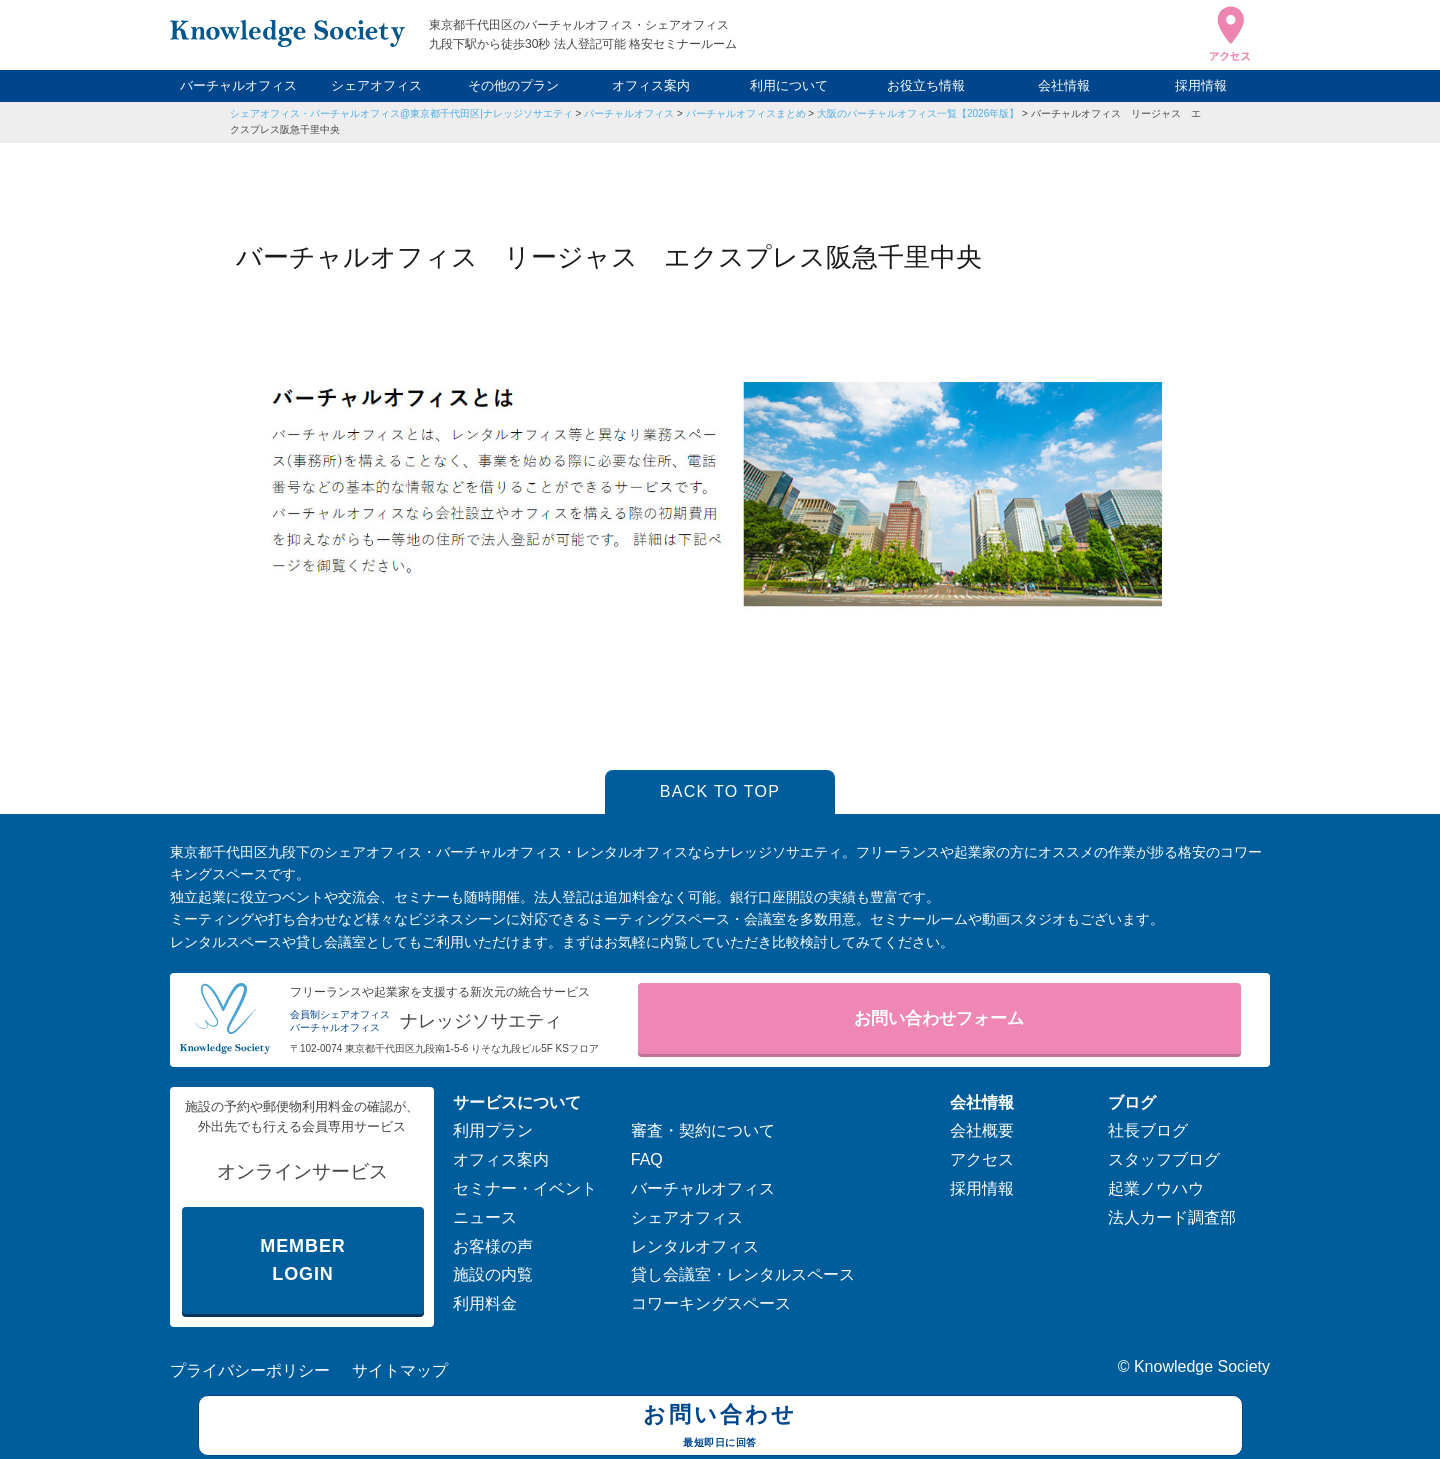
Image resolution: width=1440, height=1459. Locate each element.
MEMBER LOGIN (302, 1260)
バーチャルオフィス (238, 85)
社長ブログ (1148, 1130)
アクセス (982, 1159)
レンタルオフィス (695, 1246)
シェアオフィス (376, 85)
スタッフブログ (1164, 1159)
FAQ (647, 1159)
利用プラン (493, 1130)
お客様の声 (493, 1246)
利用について (789, 85)
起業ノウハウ (1156, 1188)
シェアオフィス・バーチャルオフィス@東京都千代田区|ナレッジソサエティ (401, 113)
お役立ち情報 (926, 85)
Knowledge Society (1202, 1366)
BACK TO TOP (720, 791)
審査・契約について (703, 1130)
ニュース (485, 1217)
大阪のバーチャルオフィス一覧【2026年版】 (918, 113)
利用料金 (485, 1303)
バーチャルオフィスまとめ (746, 113)
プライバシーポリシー (250, 1370)
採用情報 (1201, 85)
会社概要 (982, 1130)
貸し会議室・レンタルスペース (743, 1274)
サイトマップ (400, 1370)
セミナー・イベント (525, 1188)
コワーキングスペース (711, 1303)
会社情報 (1064, 85)
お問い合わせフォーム (939, 1018)
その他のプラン (513, 85)
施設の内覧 (493, 1274)
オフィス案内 (651, 85)
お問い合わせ (720, 1428)
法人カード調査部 (1172, 1217)
